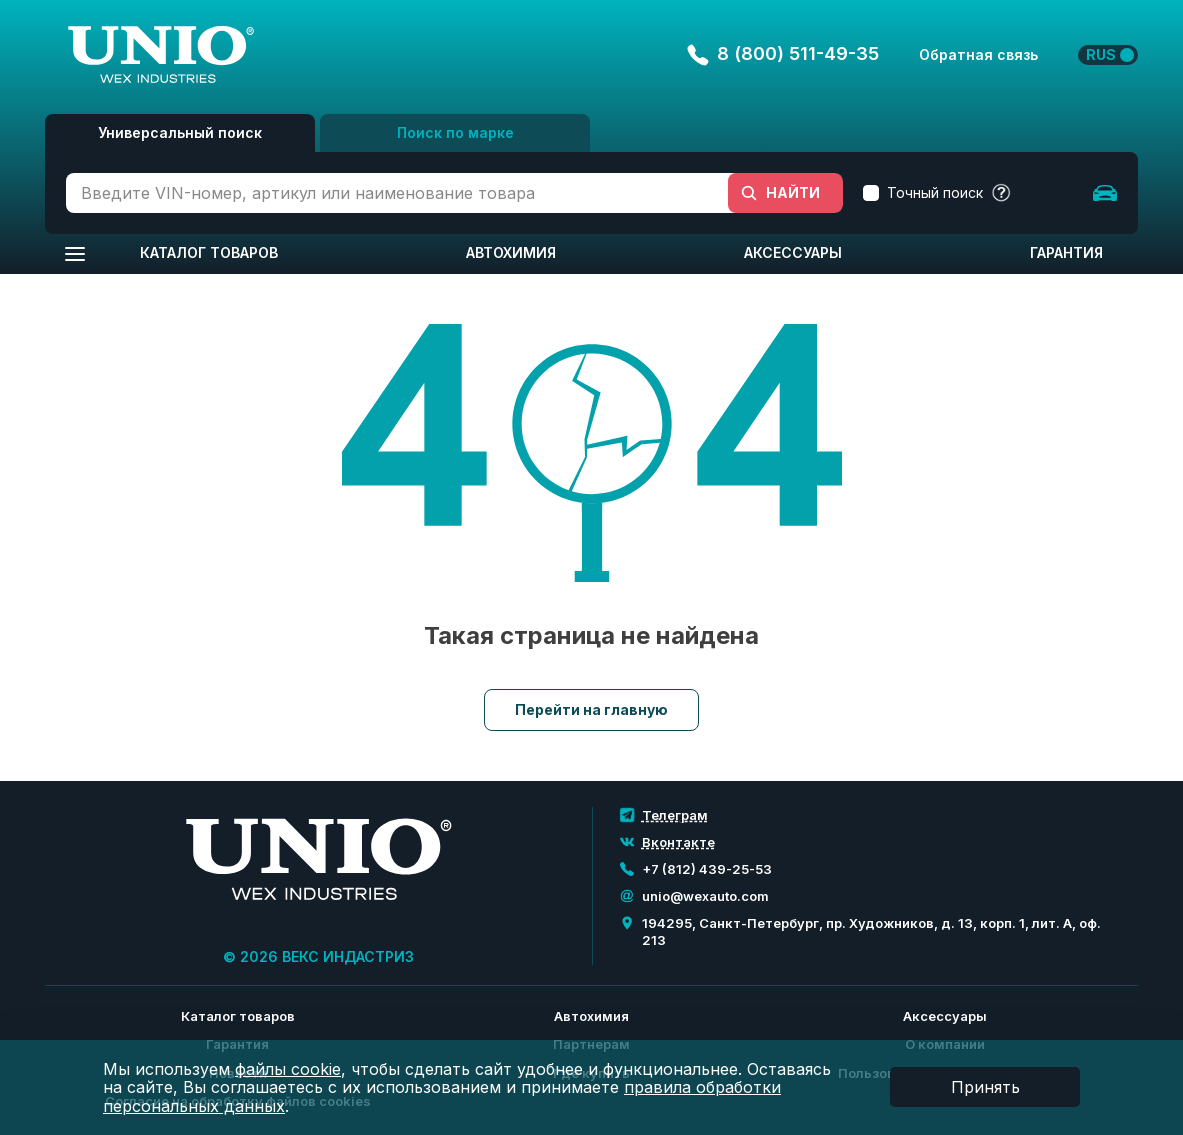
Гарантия (1066, 252)
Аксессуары (793, 252)
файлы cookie (288, 1069)
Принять (985, 1087)
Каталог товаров (209, 252)
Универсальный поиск (180, 132)
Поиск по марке (455, 132)
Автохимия (511, 252)
